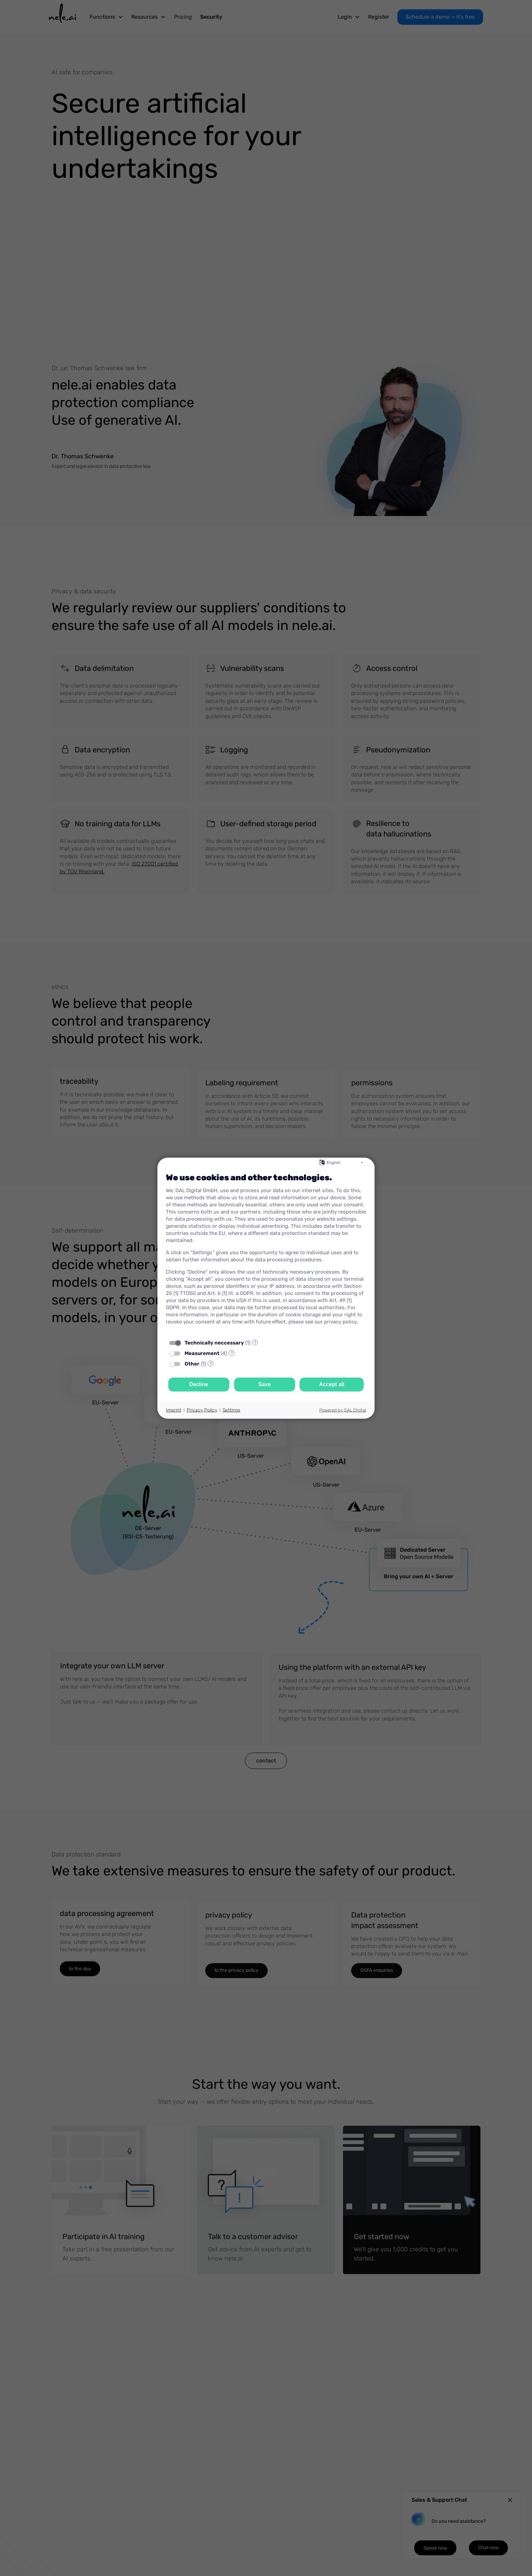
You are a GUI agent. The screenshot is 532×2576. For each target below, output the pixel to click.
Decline (198, 1384)
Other (192, 1363)
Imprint (173, 1410)
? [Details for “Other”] (211, 1363)
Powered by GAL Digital (342, 1410)
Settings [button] (231, 1410)
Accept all (331, 1384)
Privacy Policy (202, 1410)
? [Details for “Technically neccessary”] (255, 1342)
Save (264, 1384)
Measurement (202, 1353)
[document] (266, 1251)
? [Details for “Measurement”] (232, 1353)
